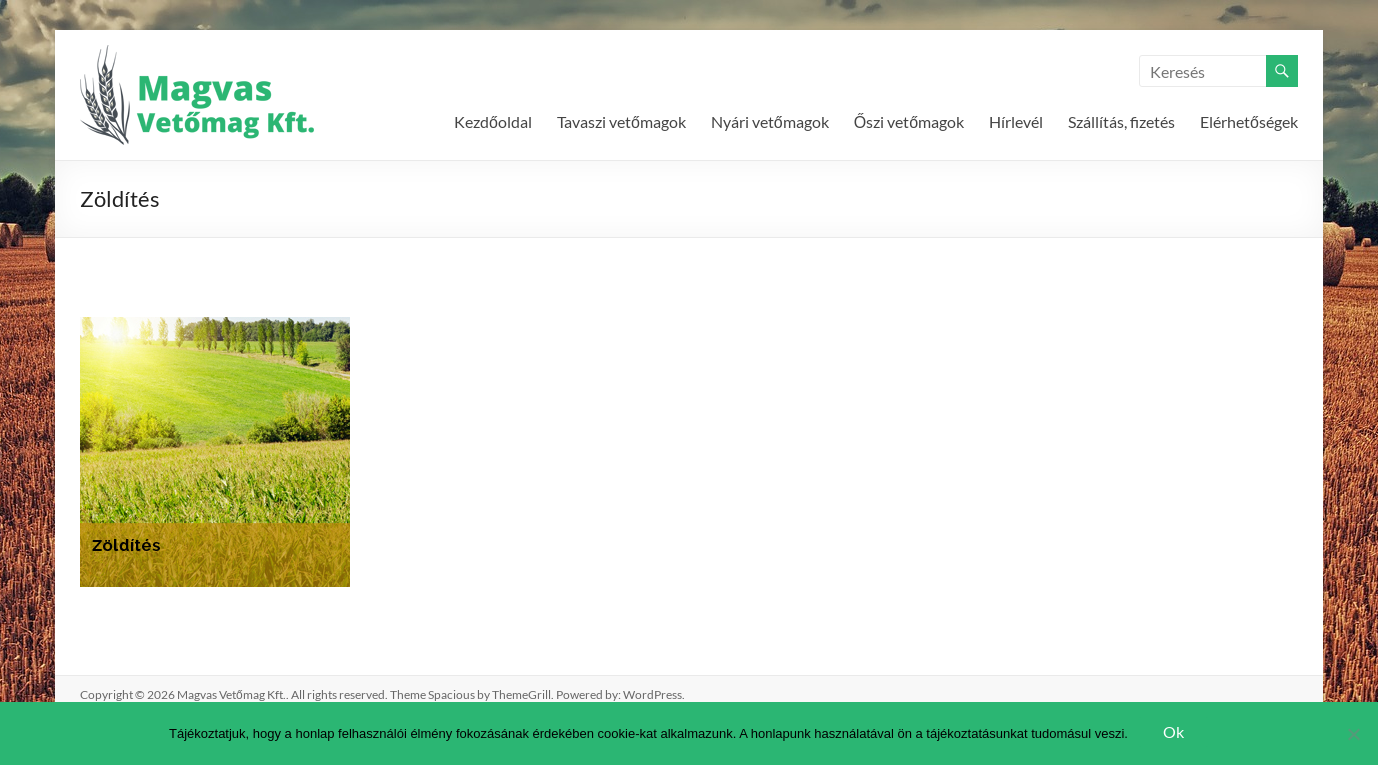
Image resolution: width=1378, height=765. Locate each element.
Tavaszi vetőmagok (621, 121)
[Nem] (1353, 734)
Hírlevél (1016, 121)
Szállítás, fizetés (1121, 121)
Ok (1173, 731)
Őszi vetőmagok (909, 121)
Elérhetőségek (1249, 121)
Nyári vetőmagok (770, 121)
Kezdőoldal (493, 121)
